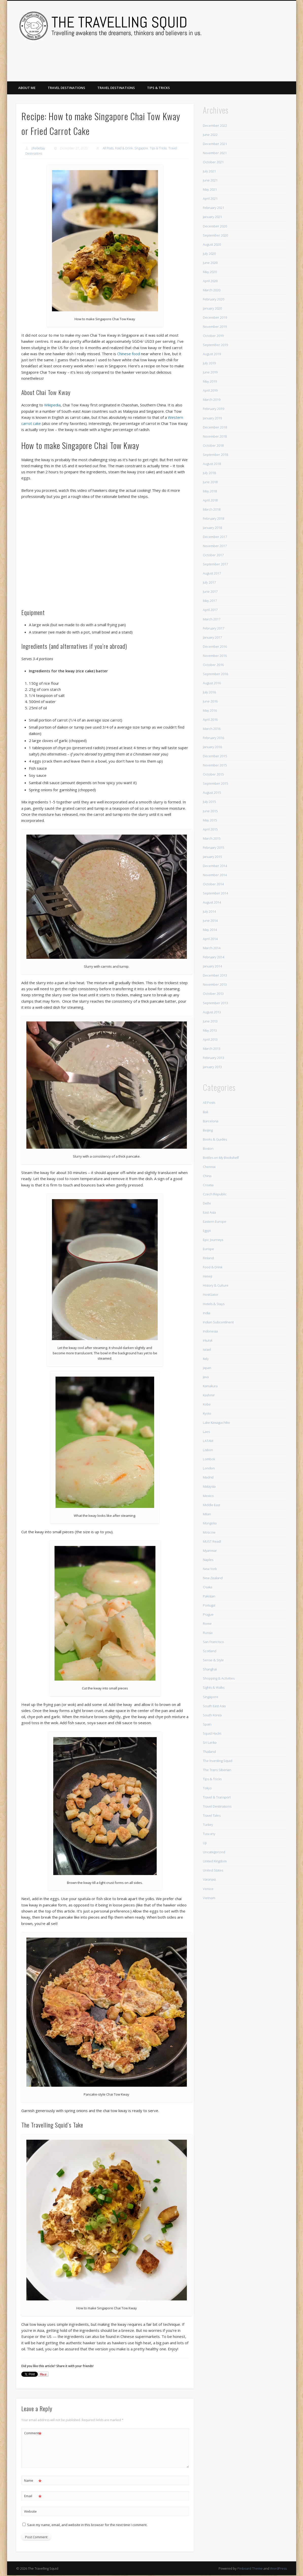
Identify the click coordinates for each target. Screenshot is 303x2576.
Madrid (208, 1477)
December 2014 (215, 865)
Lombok (209, 1459)
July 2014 (209, 911)
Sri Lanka (210, 1742)
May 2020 (210, 271)
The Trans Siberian (217, 1770)
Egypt (207, 1230)
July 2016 (209, 692)
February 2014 (213, 957)
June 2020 (210, 262)
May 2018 (210, 491)
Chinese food (128, 353)
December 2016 (215, 646)
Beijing (208, 1130)
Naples (208, 1559)
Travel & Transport (217, 1797)
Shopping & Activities (219, 1678)
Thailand (209, 1751)
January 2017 (212, 637)
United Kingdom (215, 1861)
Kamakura (210, 1386)
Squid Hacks (212, 1733)
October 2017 (213, 555)
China (207, 1176)
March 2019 (211, 399)
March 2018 (211, 509)
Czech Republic (215, 1194)
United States (213, 1870)
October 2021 (213, 162)
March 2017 (211, 619)
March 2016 (211, 728)
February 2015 (213, 847)
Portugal (209, 1605)
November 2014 (215, 875)
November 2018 (215, 436)
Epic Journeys (213, 1239)
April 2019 (210, 390)
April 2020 (210, 281)
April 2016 (210, 719)
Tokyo (207, 1788)
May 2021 (210, 189)
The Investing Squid (217, 1760)
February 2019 (213, 408)
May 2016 (210, 710)
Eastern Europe (214, 1221)
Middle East (211, 1505)
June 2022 (210, 134)
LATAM (208, 1440)
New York (210, 1568)
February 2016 (213, 737)
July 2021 (209, 171)
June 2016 (210, 701)
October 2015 (213, 774)
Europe (208, 1249)
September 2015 (215, 783)
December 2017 (215, 536)
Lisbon (208, 1450)
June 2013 (210, 1021)
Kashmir (209, 1395)
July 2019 (209, 363)
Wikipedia (52, 404)
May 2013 (210, 1030)
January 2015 (212, 856)
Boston (208, 1148)
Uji (205, 1843)
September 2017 (215, 564)
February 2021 (213, 207)
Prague (208, 1614)
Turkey (208, 1824)
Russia (207, 1632)
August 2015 (212, 792)
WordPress (278, 2568)
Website (30, 2511)
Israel (207, 1349)
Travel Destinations (66, 87)
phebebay (38, 148)
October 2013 (213, 993)
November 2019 (215, 326)
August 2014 (212, 902)
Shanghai (210, 1669)
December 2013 (215, 975)
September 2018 (215, 454)
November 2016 (215, 655)
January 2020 (212, 308)
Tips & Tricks (158, 87)
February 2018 (213, 518)
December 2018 (215, 427)
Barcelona (210, 1121)
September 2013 (215, 1003)
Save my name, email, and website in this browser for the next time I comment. (87, 2525)
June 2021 (210, 180)
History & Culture (215, 1285)
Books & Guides (215, 1139)
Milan (207, 1514)
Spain (207, 1724)
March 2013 (211, 1048)
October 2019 (213, 335)
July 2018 (209, 473)
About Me (26, 87)
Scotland (209, 1651)
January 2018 (212, 527)
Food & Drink (124, 148)
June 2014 (210, 920)
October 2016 (213, 664)
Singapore (141, 148)
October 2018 (213, 445)
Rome (207, 1623)
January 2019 (212, 418)
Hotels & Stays (213, 1304)
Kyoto (207, 1413)
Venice (208, 1888)
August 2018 (212, 463)
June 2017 (210, 591)
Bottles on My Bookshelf (221, 1157)
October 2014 (213, 884)
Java (206, 1377)
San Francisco (213, 1642)
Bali (205, 1112)
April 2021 (210, 198)
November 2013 (215, 984)
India (206, 1313)
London (209, 1468)
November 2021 (215, 153)
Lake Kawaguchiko (216, 1422)
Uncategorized (214, 1852)
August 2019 (212, 354)
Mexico (208, 1495)
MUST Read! (212, 1541)
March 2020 (211, 290)
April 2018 (210, 500)
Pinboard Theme (250, 2568)
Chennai (209, 1166)
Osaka (207, 1587)
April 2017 (210, 609)
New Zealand (213, 1578)
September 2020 (215, 235)
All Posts (108, 148)
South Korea (212, 1715)
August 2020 (212, 244)
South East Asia (214, 1706)
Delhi (207, 1203)
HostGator (210, 1294)
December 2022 (215, 125)
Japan (207, 1367)
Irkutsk (207, 1340)
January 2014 (212, 966)
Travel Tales (212, 1815)
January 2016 (212, 747)
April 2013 (210, 1039)
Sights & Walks (213, 1687)
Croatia (208, 1185)
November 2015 (215, 765)
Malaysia (209, 1486)
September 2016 (215, 674)
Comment (33, 2433)
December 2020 (215, 226)
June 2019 (210, 372)
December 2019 (215, 317)
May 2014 (210, 929)
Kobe (207, 1404)
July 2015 (209, 801)
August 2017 (212, 573)
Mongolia (210, 1523)
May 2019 (210, 381)
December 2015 (215, 756)
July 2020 (209, 253)
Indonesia (210, 1331)
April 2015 (210, 829)
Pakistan (209, 1596)
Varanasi (209, 1879)
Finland (208, 1258)
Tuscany (209, 1833)
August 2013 (212, 1012)
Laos (206, 1431)
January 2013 (212, 1067)
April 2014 (210, 938)
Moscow (209, 1532)
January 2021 (212, 216)
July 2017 (209, 582)
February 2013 (213, 1057)
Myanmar (210, 1550)
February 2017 (213, 628)
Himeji (207, 1276)
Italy (206, 1358)
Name (33, 2480)
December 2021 (215, 143)
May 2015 (210, 820)
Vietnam (209, 1898)
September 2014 (215, 893)
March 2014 (211, 948)
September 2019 (215, 345)
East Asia (209, 1212)
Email (33, 2496)
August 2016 (212, 683)
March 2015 (211, 838)
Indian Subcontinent (218, 1322)
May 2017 (210, 600)
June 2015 (210, 811)
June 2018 (210, 482)
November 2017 (215, 546)
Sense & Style (213, 1660)
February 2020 (213, 299)
